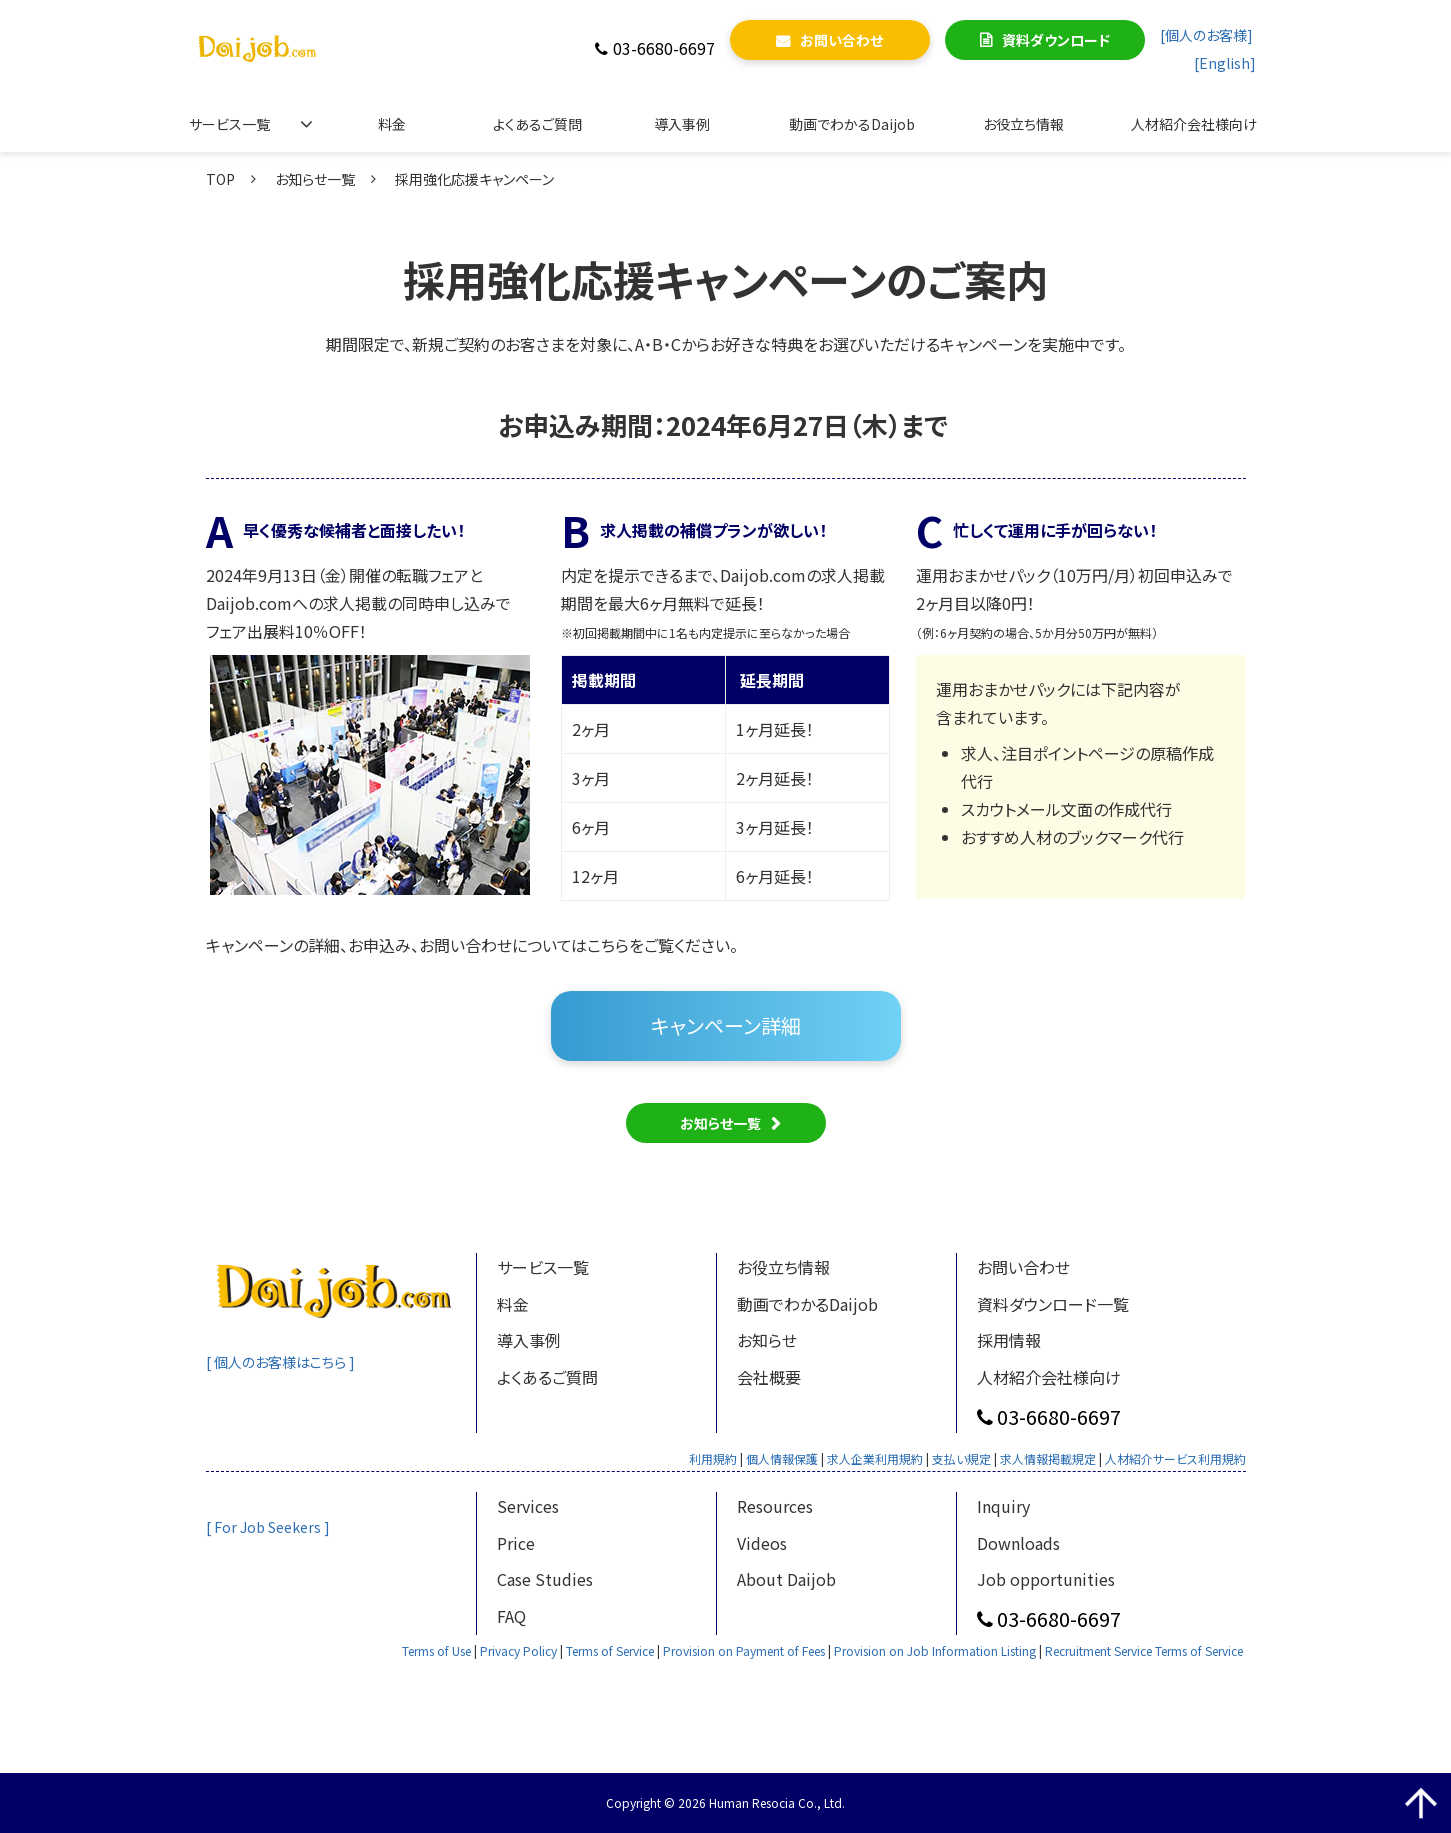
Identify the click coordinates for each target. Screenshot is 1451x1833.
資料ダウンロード (1056, 40)
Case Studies (545, 1579)
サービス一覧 (229, 124)
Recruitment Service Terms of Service (1144, 1650)
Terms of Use (436, 1650)
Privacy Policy (518, 1650)
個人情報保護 (782, 1458)
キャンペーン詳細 (726, 1025)
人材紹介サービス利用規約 (1175, 1458)
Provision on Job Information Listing (935, 1650)
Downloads (1018, 1543)
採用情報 (1009, 1340)
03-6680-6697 (664, 48)
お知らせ (767, 1340)
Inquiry (1003, 1506)
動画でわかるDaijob (852, 124)
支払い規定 (961, 1458)
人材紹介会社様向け (1194, 124)
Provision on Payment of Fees (744, 1650)
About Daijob (786, 1579)
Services (528, 1506)
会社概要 (769, 1377)
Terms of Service (610, 1650)
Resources (775, 1506)
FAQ (511, 1616)
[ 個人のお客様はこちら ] (285, 1362)
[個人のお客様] (1206, 35)
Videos (762, 1543)
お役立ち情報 (1023, 124)
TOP (220, 179)
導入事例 (682, 124)
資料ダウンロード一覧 (1053, 1304)
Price (516, 1543)
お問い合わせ (841, 40)
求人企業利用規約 (875, 1458)
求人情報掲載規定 (1048, 1458)
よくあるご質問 (537, 124)
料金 (392, 124)
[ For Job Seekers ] (269, 1527)
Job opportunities (1046, 1579)
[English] (1225, 63)
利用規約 (713, 1458)
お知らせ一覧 (315, 179)
